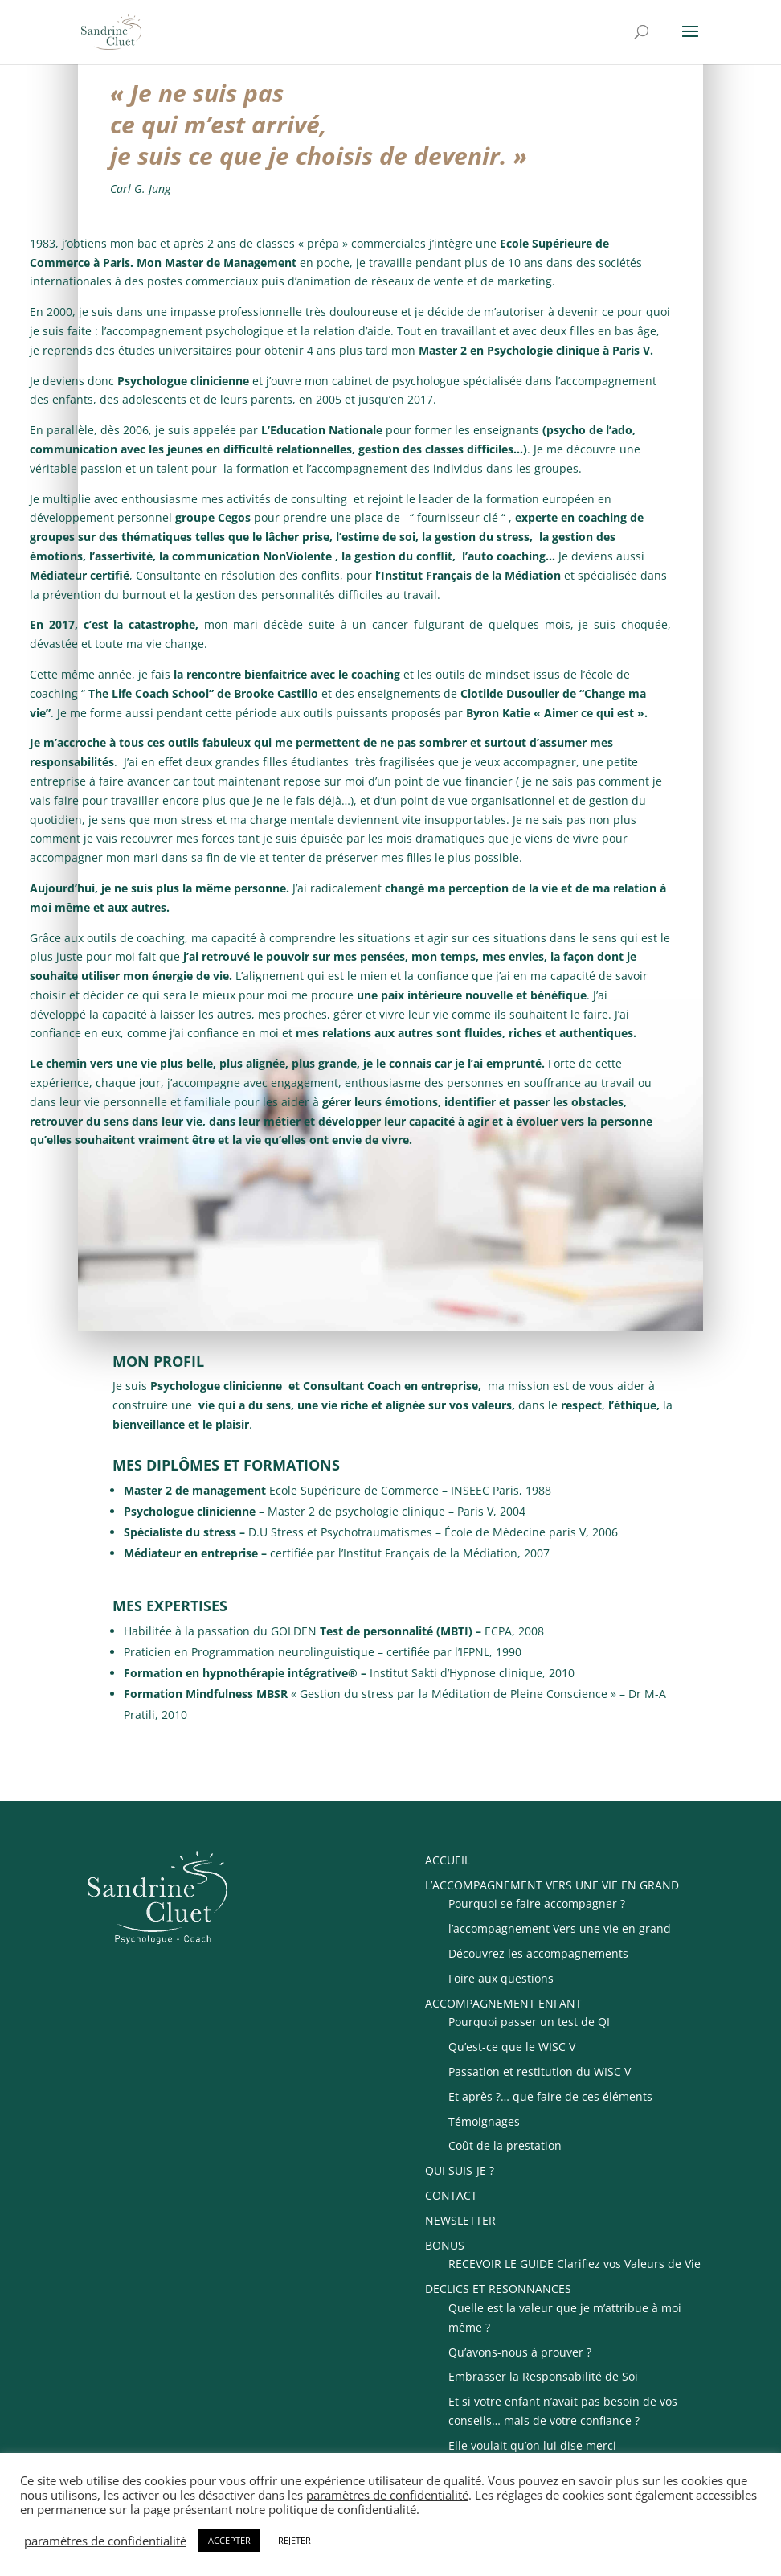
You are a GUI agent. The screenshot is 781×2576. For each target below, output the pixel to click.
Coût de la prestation (505, 2145)
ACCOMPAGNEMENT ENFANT (503, 2003)
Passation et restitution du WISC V (539, 2071)
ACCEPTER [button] (229, 2540)
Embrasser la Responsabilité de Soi (543, 2376)
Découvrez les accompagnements (538, 1953)
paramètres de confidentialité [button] (387, 2495)
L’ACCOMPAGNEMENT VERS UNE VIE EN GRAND (552, 1885)
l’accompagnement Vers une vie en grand (559, 1928)
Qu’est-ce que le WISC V (511, 2046)
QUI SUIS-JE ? (459, 2170)
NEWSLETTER (460, 2220)
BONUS (444, 2245)
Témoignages (484, 2121)
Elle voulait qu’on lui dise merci (532, 2445)
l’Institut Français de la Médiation (468, 576)
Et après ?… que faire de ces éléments (550, 2096)
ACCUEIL (447, 1860)
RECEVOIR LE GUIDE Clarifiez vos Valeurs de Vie (574, 2263)
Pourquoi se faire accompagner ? (536, 1903)
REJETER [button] (294, 2540)
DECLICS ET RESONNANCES (498, 2288)
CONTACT (451, 2195)
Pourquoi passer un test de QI (529, 2021)
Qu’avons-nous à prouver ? (519, 2352)
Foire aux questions (501, 1978)
